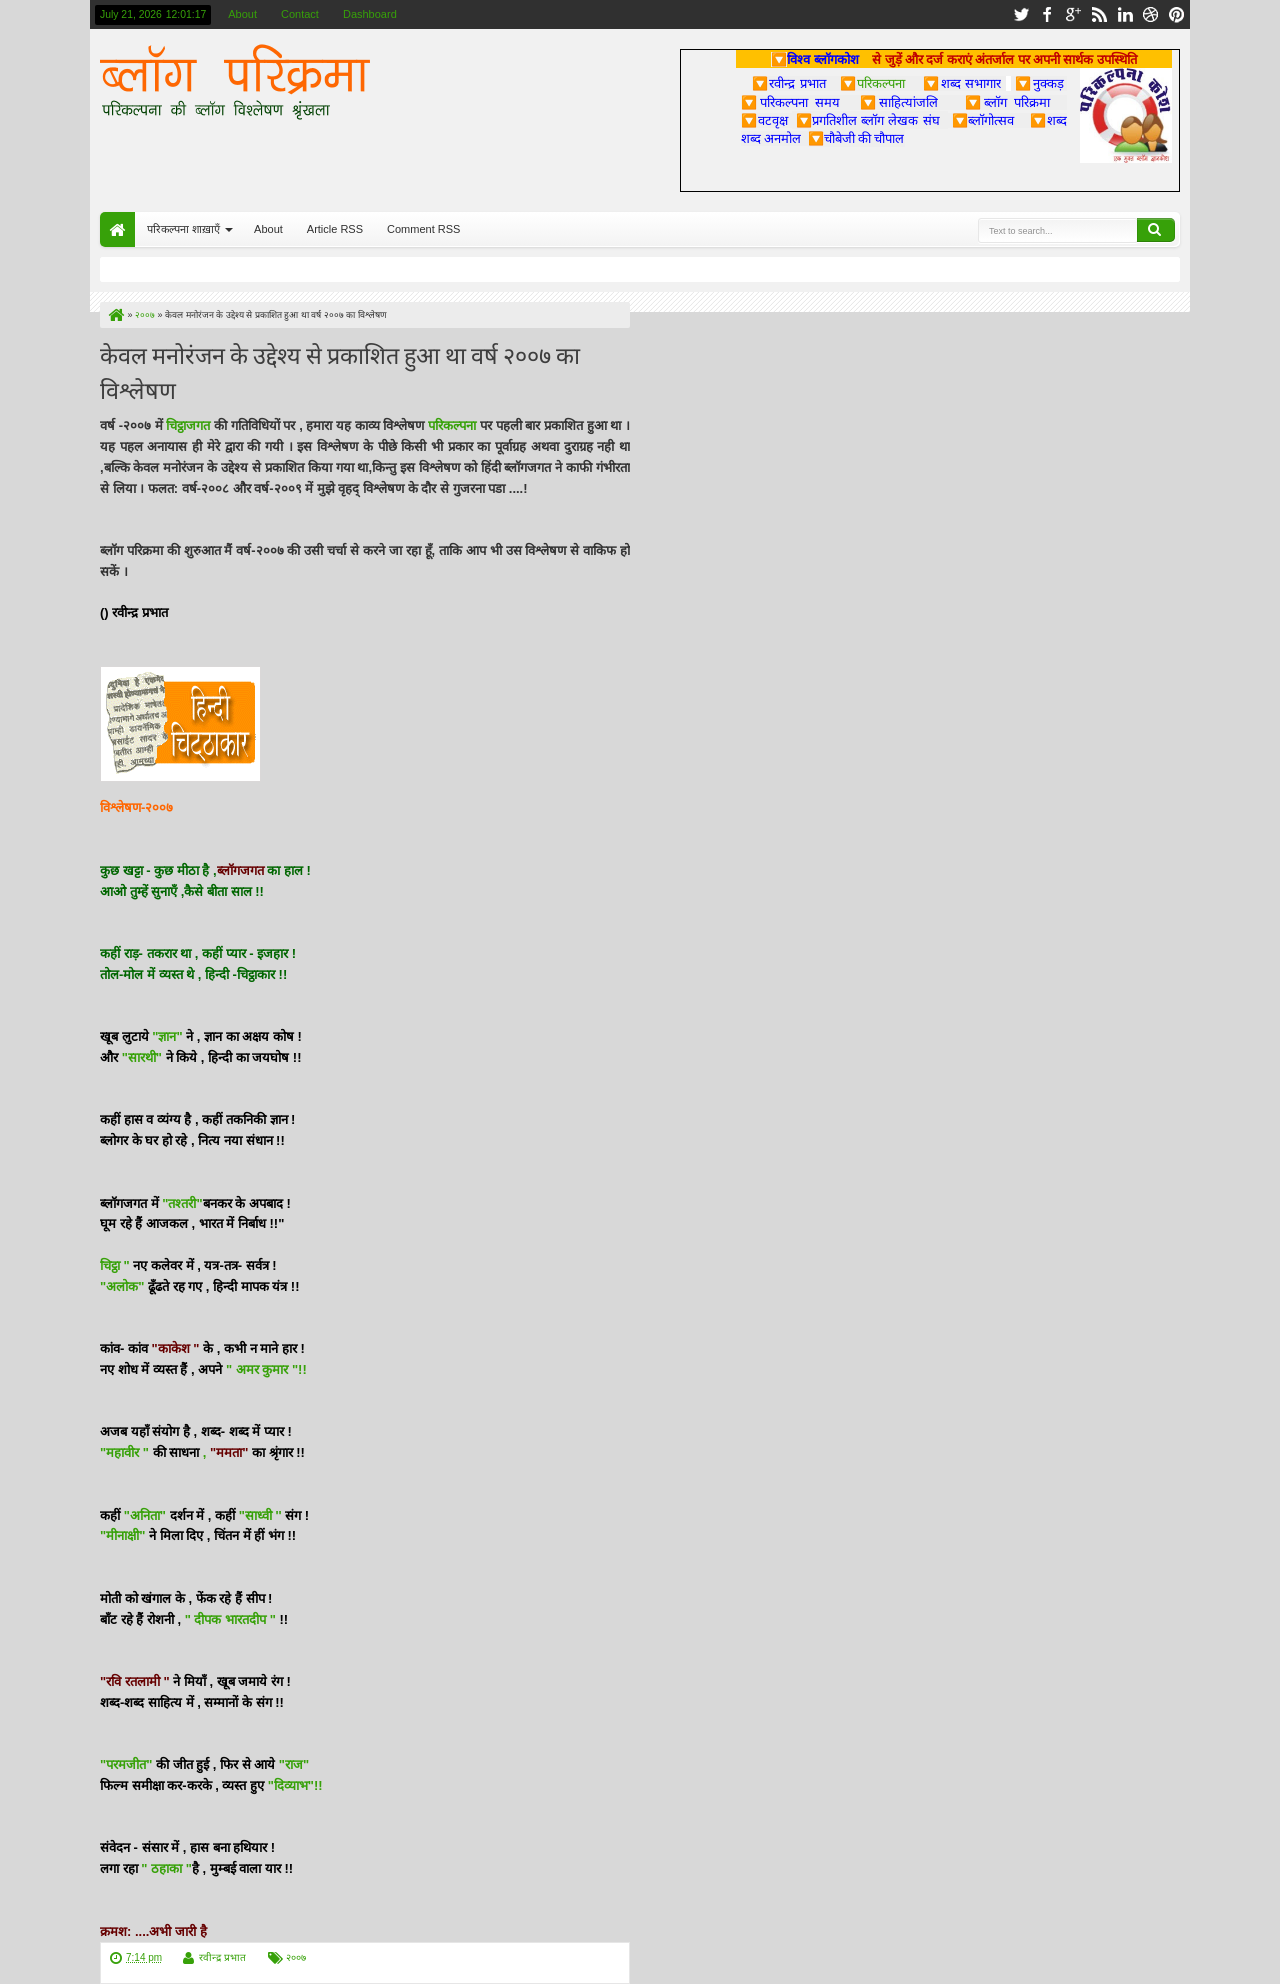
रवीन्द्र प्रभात (222, 1957)
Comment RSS (423, 229)
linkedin (1125, 14)
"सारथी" (142, 1057)
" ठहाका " (166, 1868)
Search (1156, 230)
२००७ (296, 1957)
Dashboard (370, 14)
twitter (1021, 14)
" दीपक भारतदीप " (230, 1619)
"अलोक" (122, 1286)
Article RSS (335, 229)
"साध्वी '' (260, 1515)
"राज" (294, 1764)
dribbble (1151, 14)
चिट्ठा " (115, 1265)
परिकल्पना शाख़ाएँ (183, 229)
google (1073, 14)
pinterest (1177, 14)
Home (117, 229)
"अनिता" (145, 1515)
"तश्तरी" (181, 1203)
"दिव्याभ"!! (295, 1785)
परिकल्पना (872, 83)
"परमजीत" (126, 1764)
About (242, 14)
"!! (299, 1369)
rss (1099, 14)
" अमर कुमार (259, 1369)
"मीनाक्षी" (122, 1535)
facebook (1047, 14)
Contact (300, 14)
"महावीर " (124, 1452)
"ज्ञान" (167, 1036)
